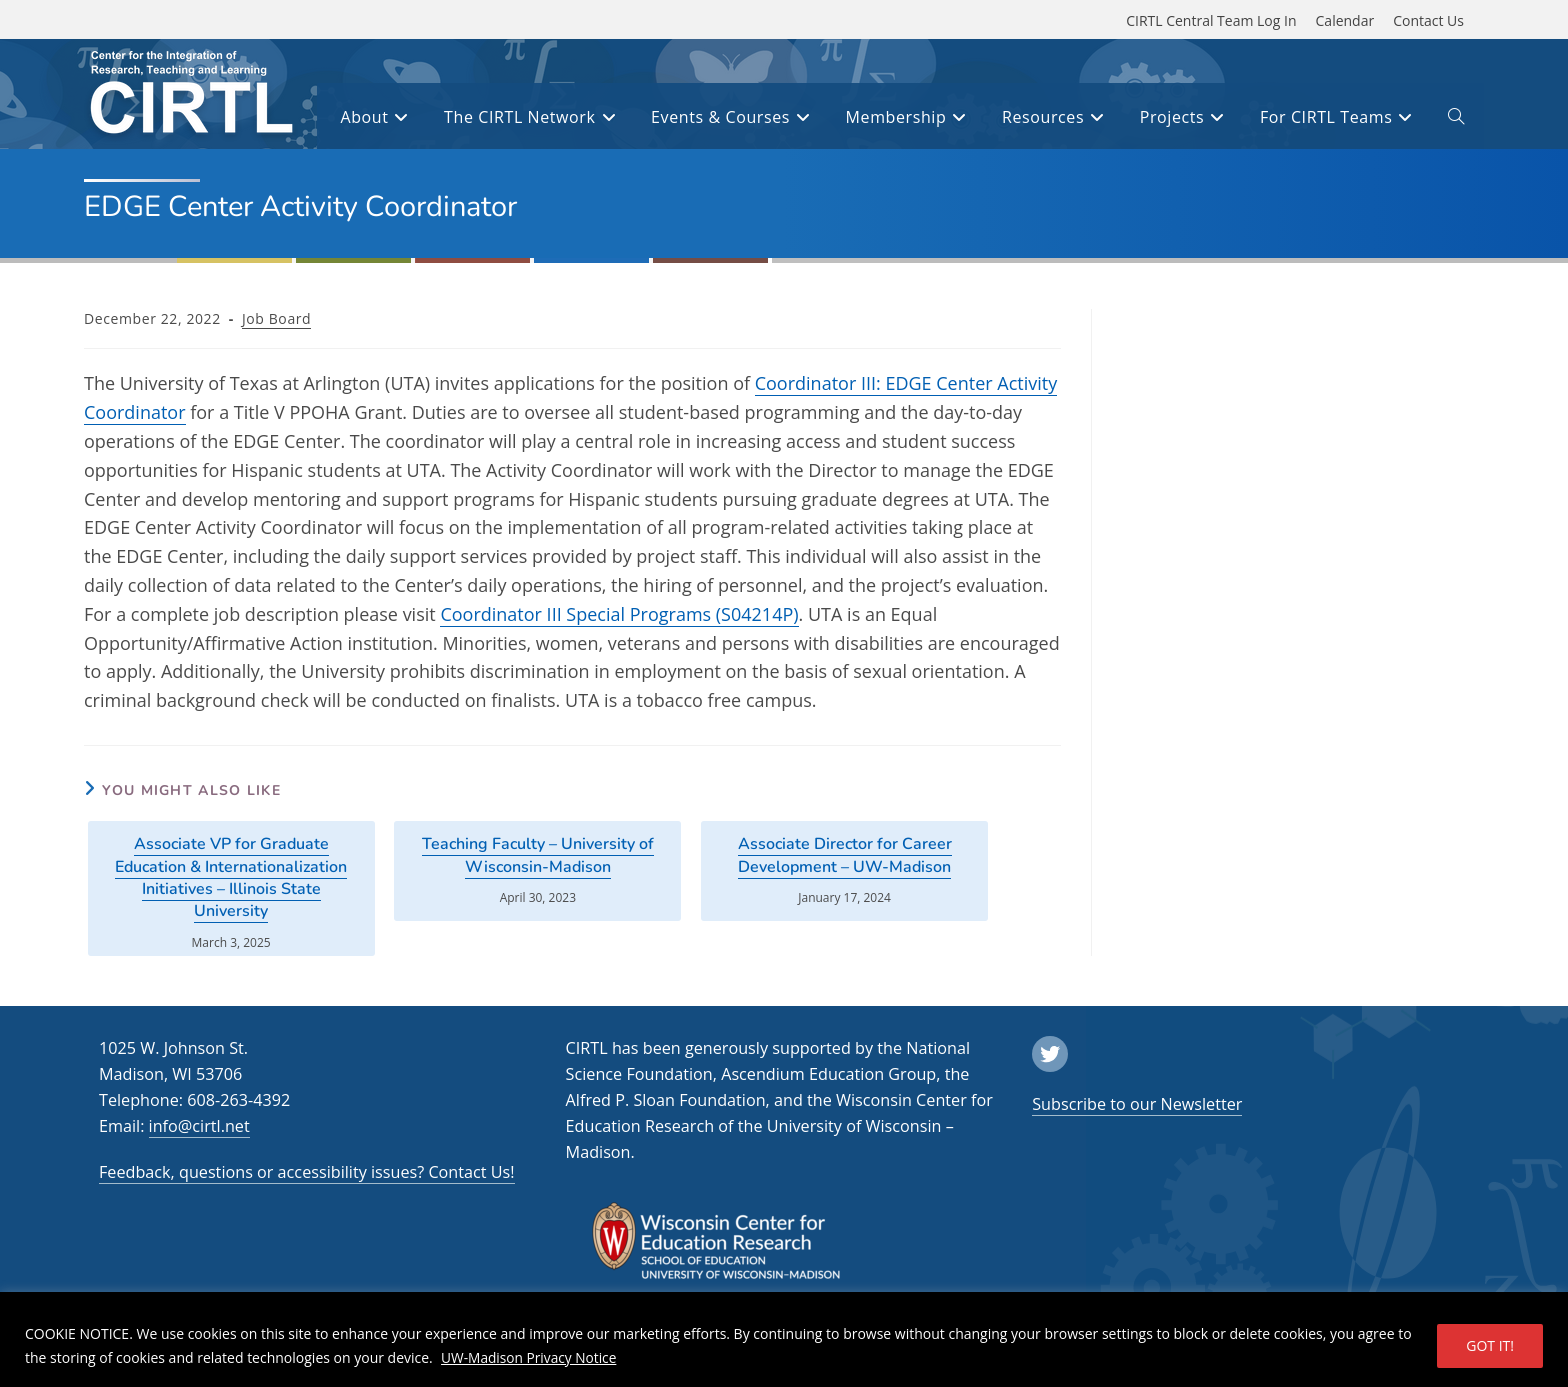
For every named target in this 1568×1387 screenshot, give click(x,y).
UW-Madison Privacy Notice (530, 1357)
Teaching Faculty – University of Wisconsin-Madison (538, 855)
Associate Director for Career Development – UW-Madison (845, 855)
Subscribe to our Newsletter (1137, 1104)
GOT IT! (1490, 1345)
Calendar (1345, 20)
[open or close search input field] (1456, 120)
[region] (784, 1339)
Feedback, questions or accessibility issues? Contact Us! (307, 1172)
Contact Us (1428, 20)
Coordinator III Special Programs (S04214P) (619, 614)
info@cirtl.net (199, 1126)
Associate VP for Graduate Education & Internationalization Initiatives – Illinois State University (231, 877)
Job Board (276, 318)
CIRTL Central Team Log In (1211, 20)
